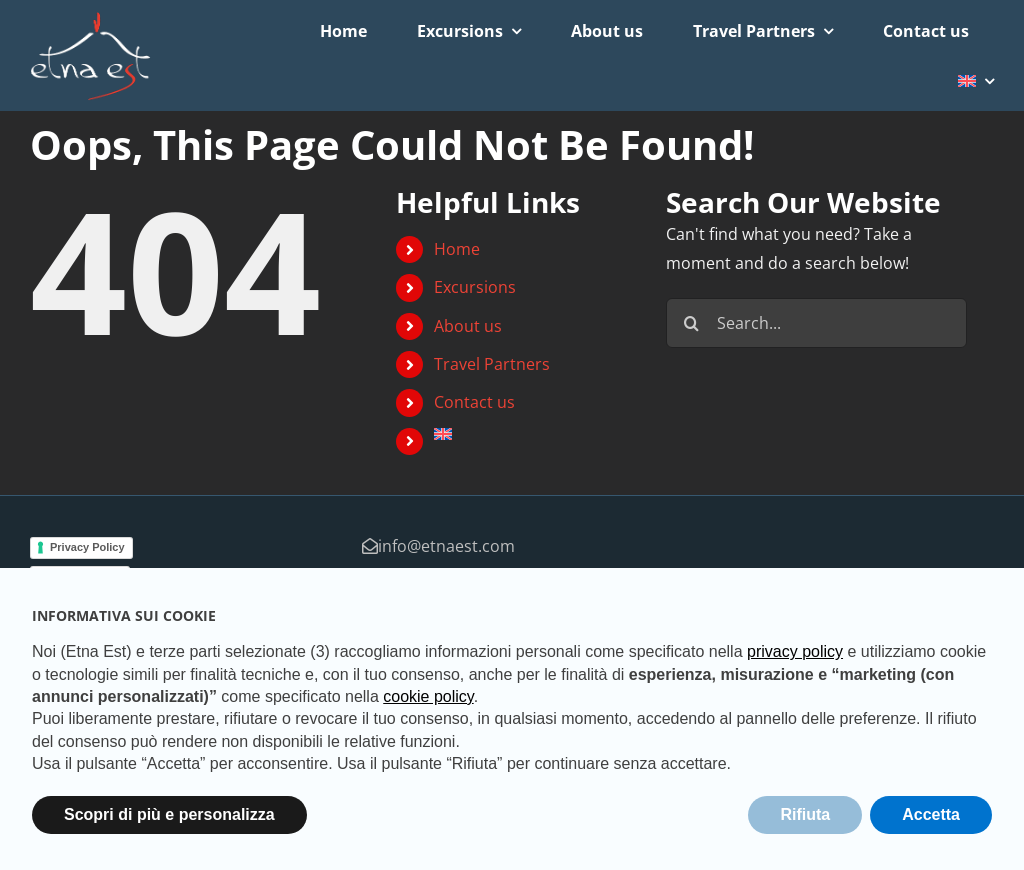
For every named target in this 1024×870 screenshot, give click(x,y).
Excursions (475, 287)
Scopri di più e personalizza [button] (169, 814)
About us (468, 326)
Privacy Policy (87, 547)
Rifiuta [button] (805, 814)
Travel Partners (492, 364)
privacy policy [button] (795, 651)
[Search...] (816, 323)
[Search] (691, 323)
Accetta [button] (931, 814)
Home (457, 249)
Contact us (474, 402)
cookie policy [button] (428, 696)
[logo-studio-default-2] (90, 19)
